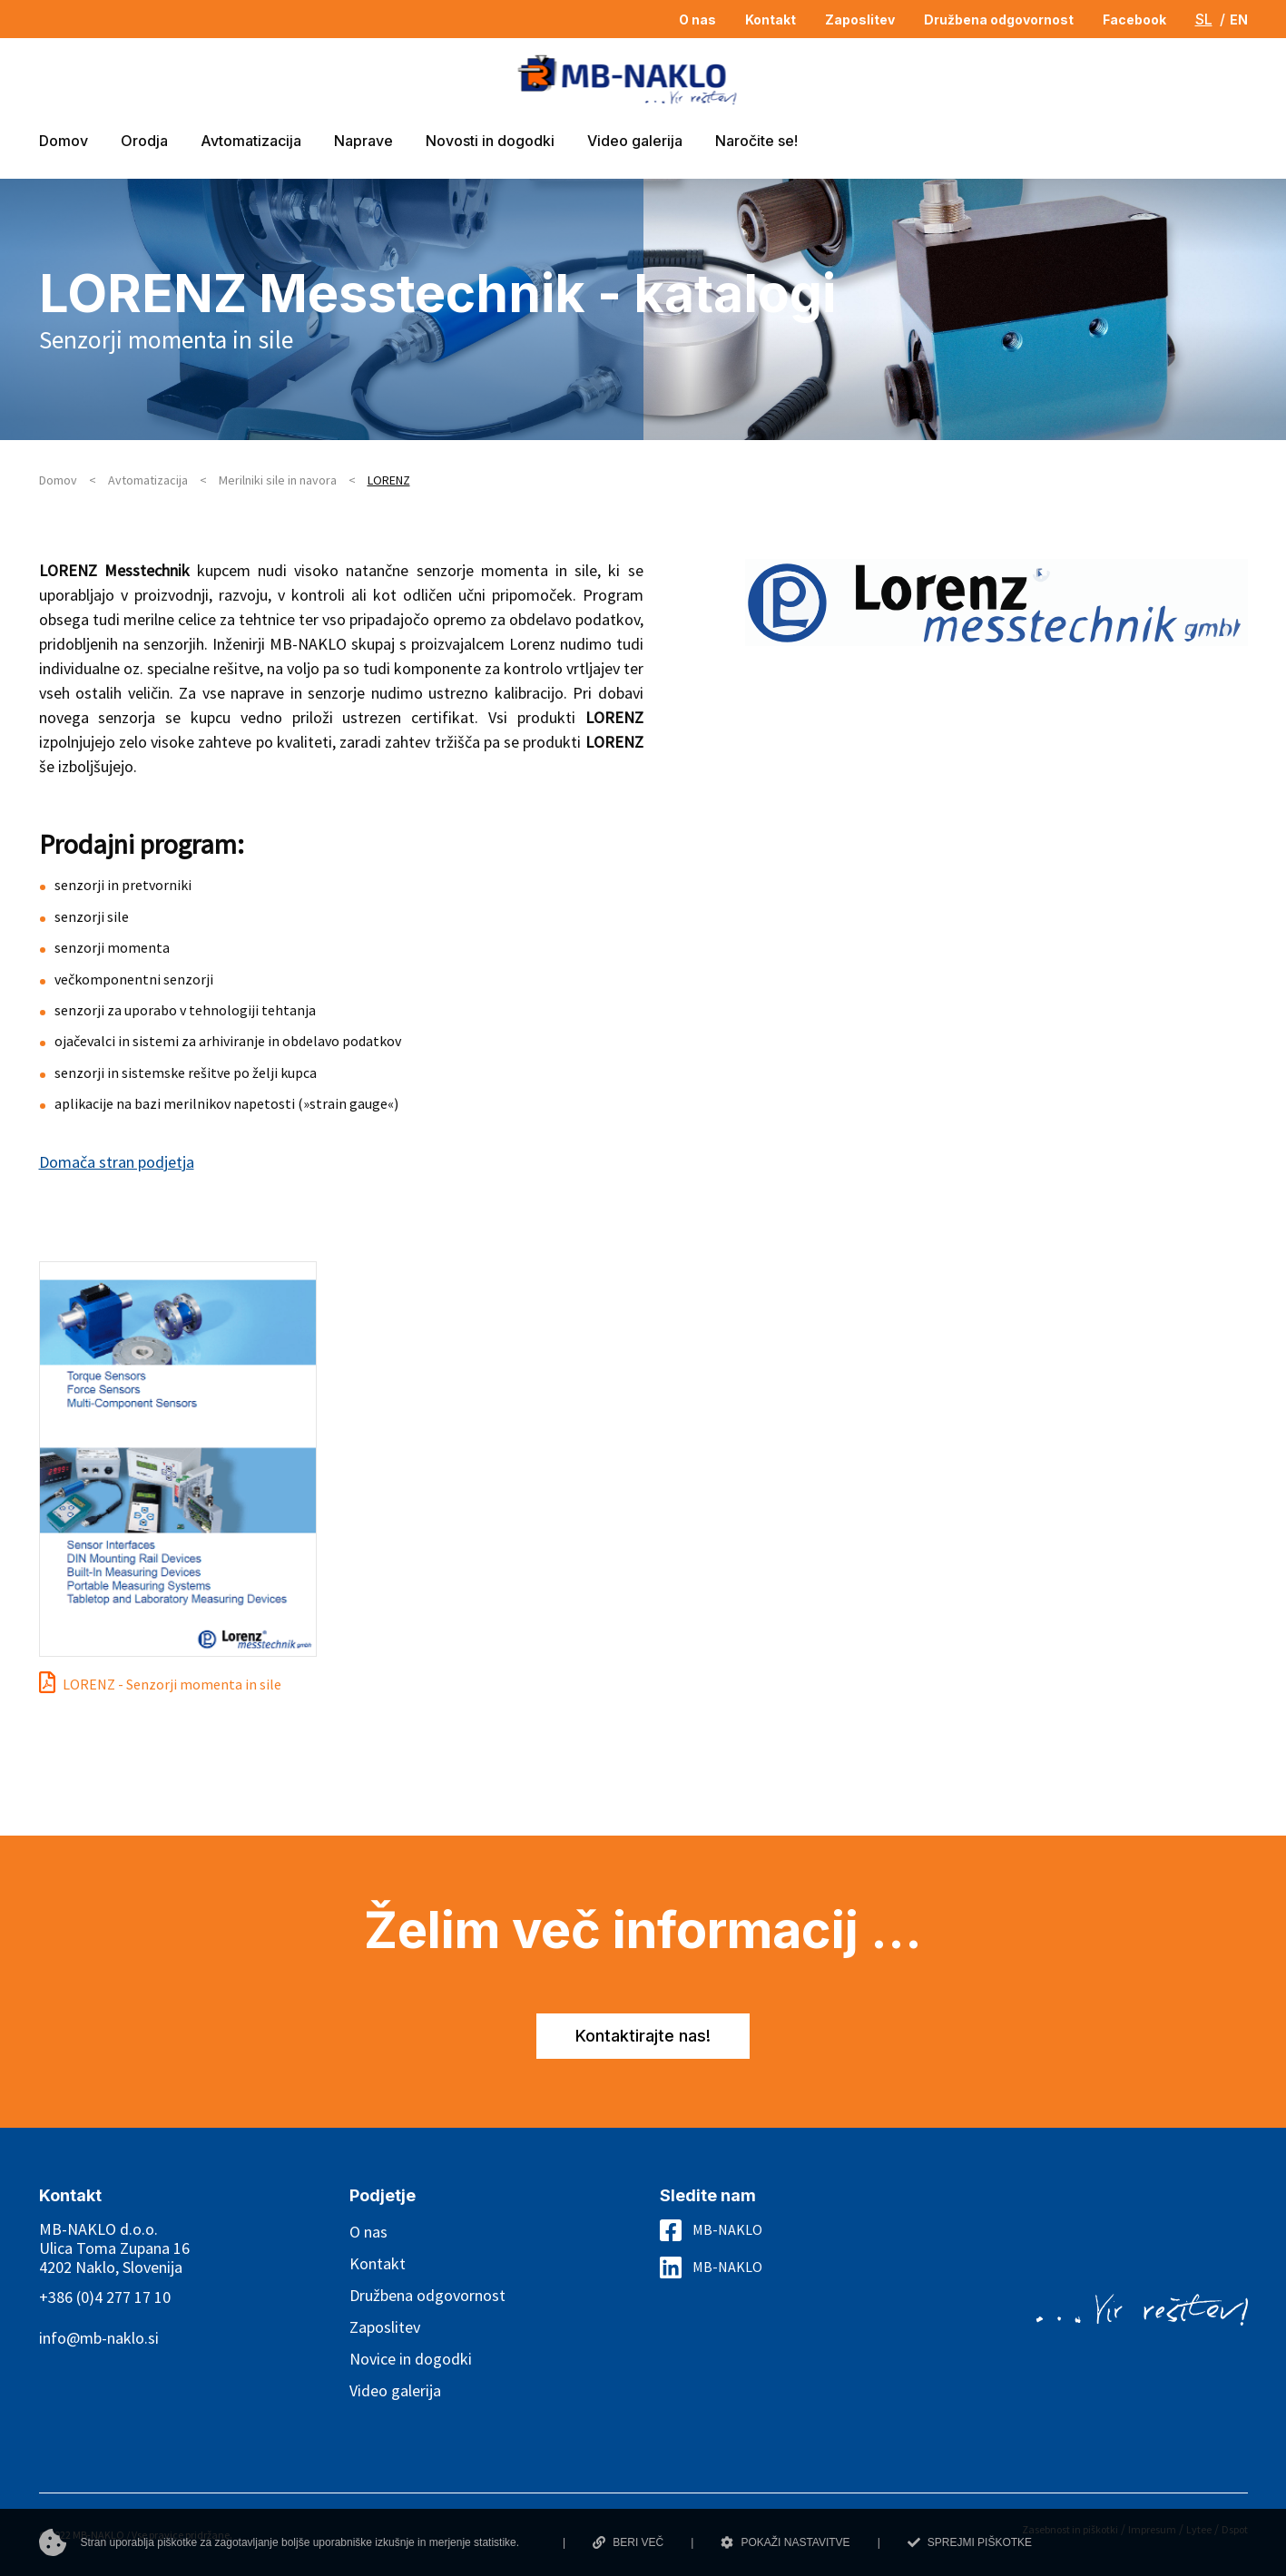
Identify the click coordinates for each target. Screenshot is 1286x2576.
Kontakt (377, 2263)
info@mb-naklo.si (99, 2337)
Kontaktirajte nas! (643, 2035)
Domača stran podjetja (116, 1161)
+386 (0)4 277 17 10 (105, 2297)
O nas (368, 2231)
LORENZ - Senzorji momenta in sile (172, 1684)
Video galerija (395, 2390)
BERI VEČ (628, 2542)
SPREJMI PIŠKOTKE (970, 2542)
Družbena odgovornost (427, 2295)
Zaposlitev (384, 2327)
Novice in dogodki (410, 2358)
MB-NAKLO (727, 2229)
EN (1239, 19)
